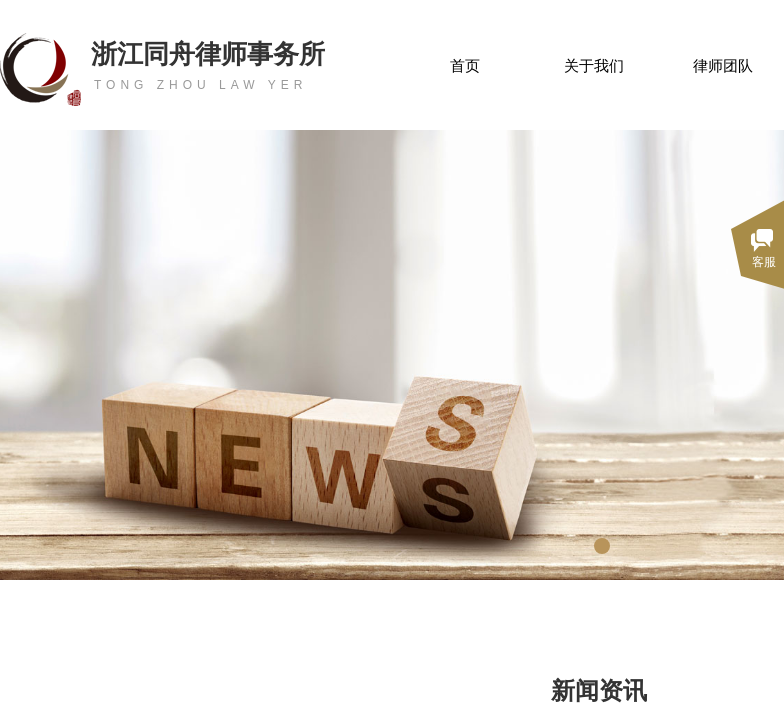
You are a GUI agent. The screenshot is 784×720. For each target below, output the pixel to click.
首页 (465, 66)
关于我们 (594, 66)
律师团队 (723, 66)
